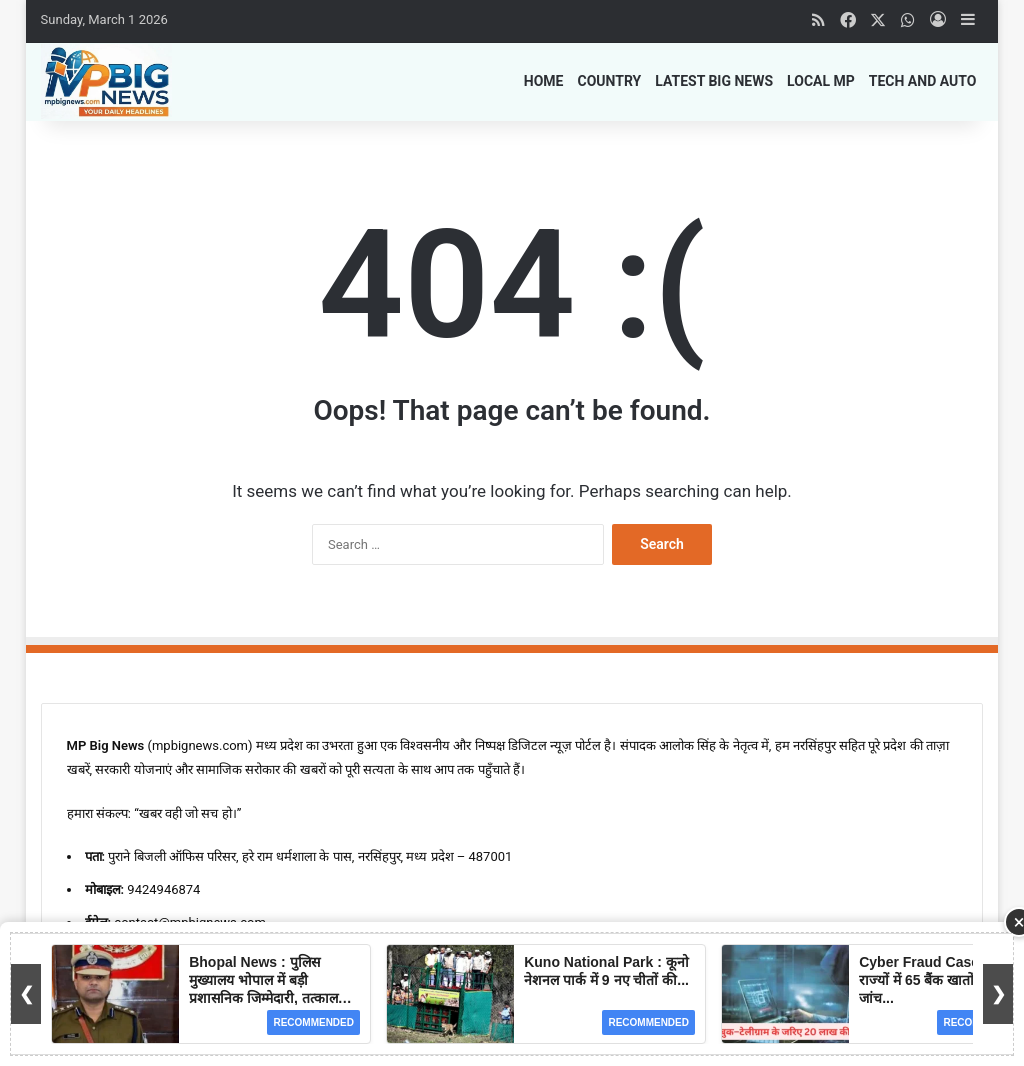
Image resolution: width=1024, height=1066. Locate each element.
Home (544, 81)
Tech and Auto (923, 81)
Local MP (821, 81)
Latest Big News (714, 81)
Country (609, 81)
